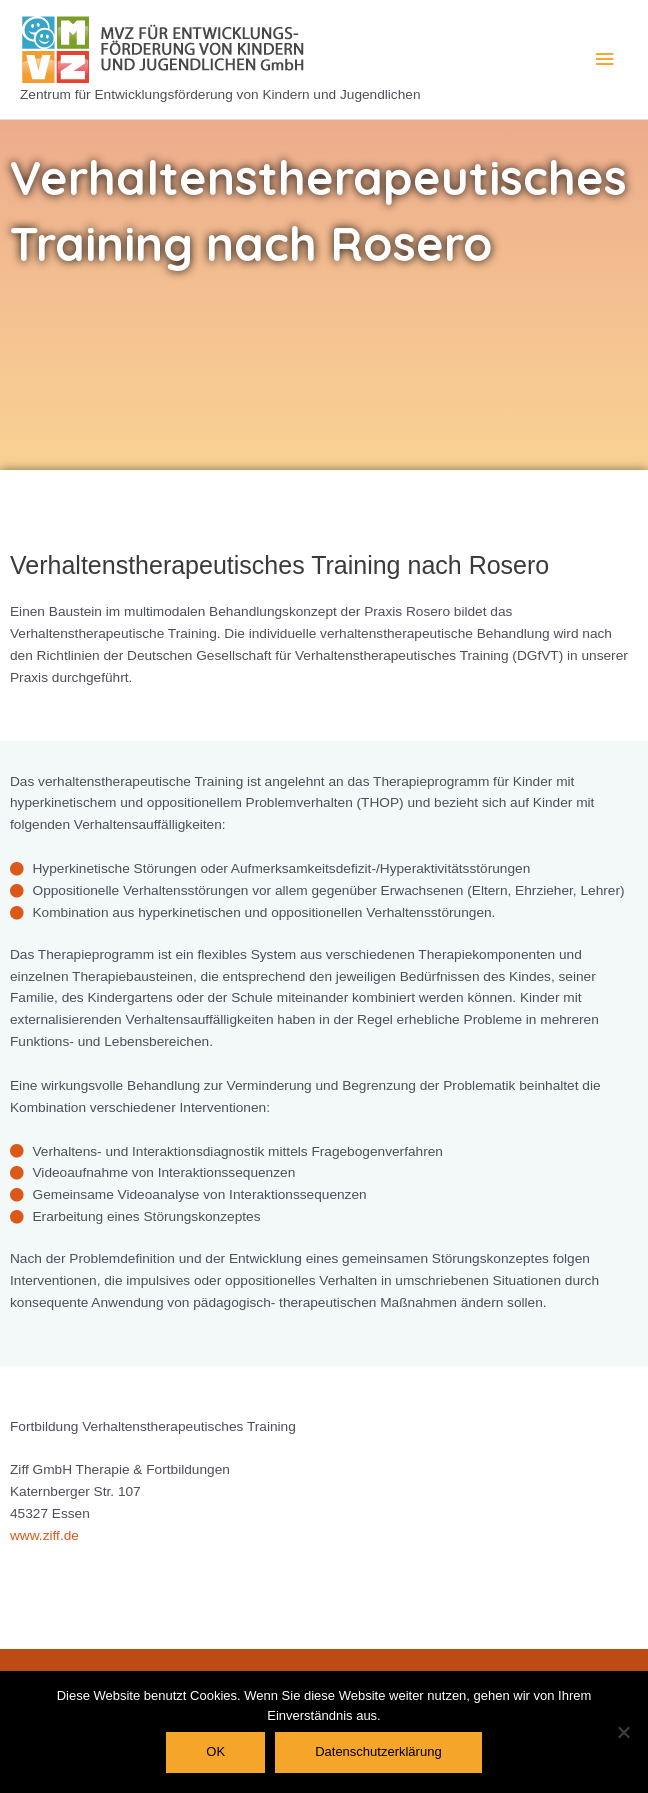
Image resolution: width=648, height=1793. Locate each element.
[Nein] (623, 1732)
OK (215, 1751)
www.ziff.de (44, 1535)
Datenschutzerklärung (378, 1751)
